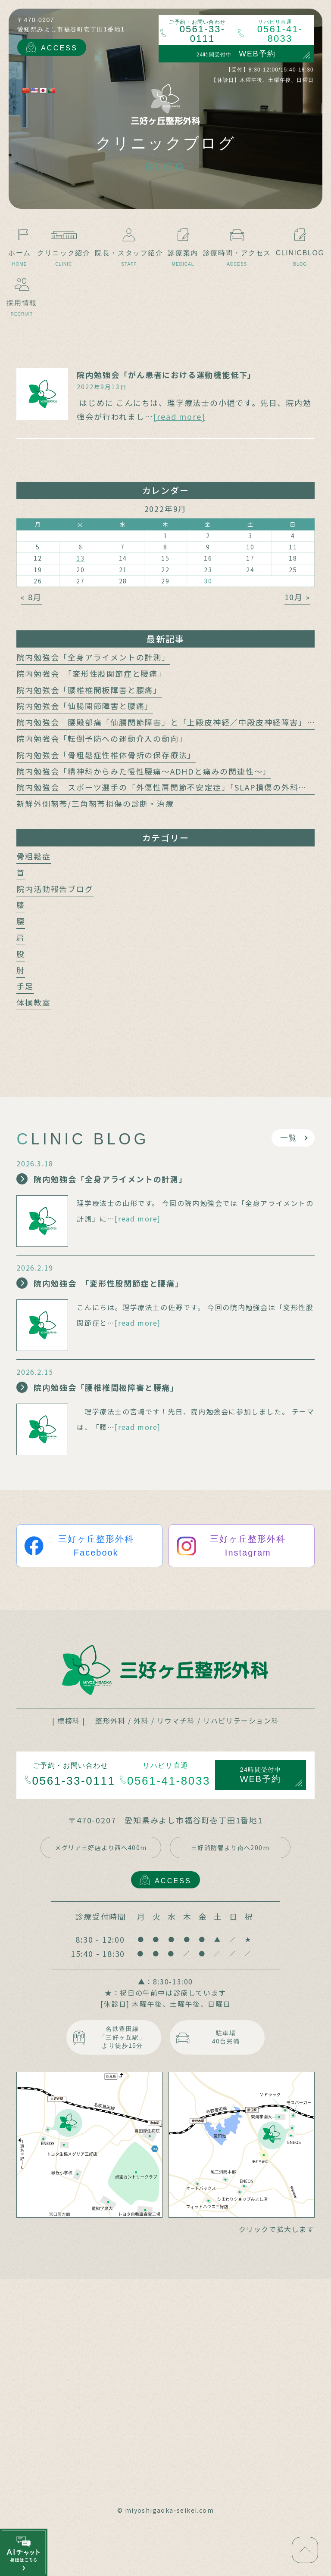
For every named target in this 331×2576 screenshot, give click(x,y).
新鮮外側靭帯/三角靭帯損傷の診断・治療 (95, 803)
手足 (25, 986)
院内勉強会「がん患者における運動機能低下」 (166, 374)
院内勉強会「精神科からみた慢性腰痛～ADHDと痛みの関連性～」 (143, 771)
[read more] (179, 416)
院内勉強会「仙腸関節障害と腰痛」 (84, 705)
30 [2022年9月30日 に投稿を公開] (208, 581)
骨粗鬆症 (33, 856)
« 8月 (31, 596)
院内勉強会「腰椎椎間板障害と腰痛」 (89, 689)
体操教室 (33, 1002)
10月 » (297, 596)
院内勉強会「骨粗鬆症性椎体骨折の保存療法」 (106, 754)
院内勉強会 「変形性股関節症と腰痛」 (91, 673)
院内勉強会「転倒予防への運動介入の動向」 (101, 738)
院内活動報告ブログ (54, 888)
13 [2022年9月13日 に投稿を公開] (80, 558)
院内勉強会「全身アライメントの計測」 (93, 657)
